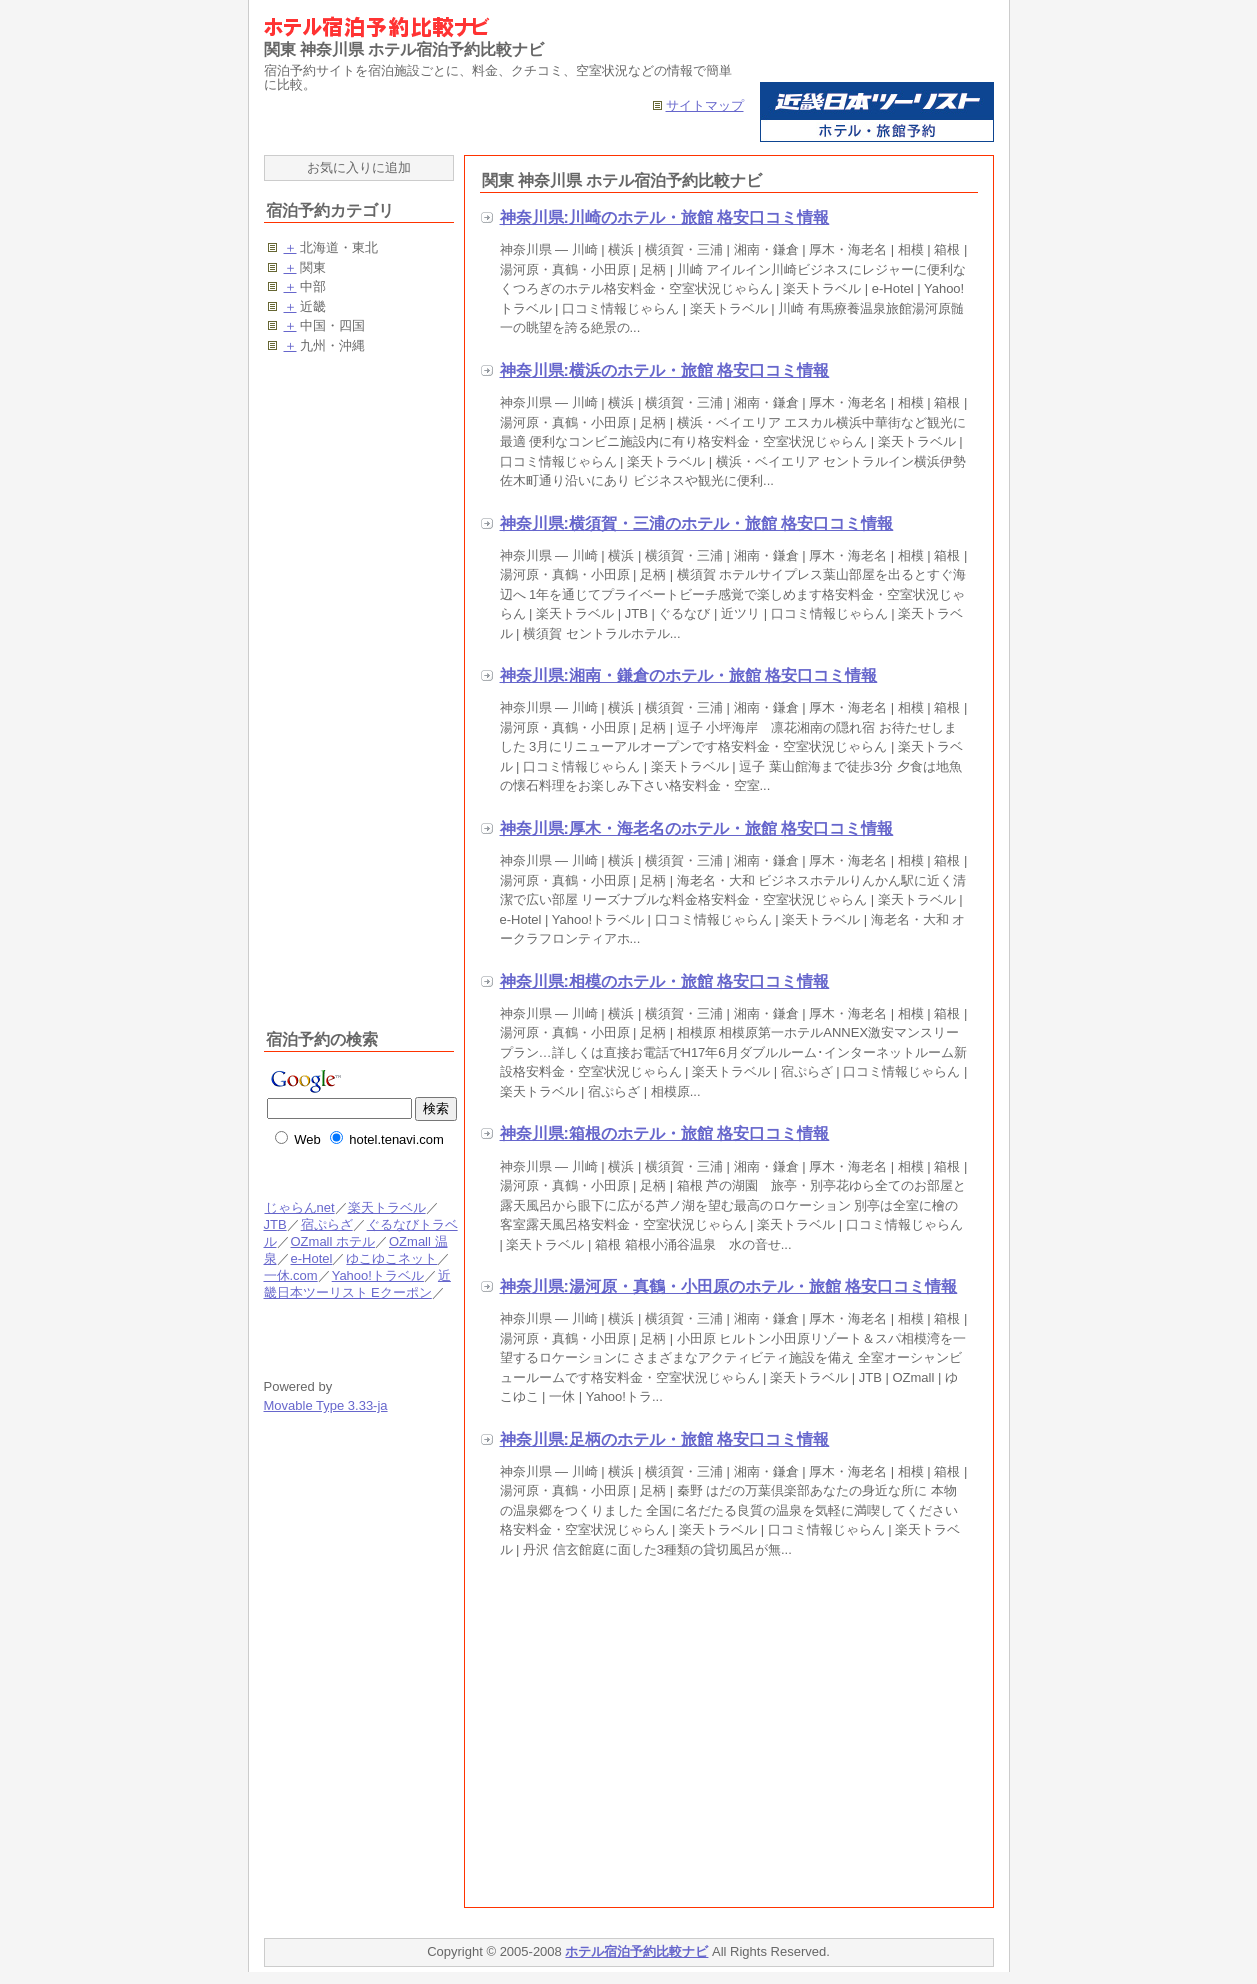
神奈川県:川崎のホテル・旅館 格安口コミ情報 (665, 217)
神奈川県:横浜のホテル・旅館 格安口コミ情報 (665, 370)
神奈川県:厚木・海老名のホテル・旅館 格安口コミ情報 (697, 828)
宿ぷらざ (326, 1224)
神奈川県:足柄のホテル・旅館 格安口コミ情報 (665, 1439)
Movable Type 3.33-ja (326, 1405)
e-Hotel (311, 1258)
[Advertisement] (648, 1737)
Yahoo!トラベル (377, 1275)
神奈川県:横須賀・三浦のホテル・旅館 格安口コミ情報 (697, 523)
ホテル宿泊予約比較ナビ (636, 1951)
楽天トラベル (387, 1207)
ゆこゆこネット (391, 1258)
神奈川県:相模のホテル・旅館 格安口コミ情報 (665, 981)
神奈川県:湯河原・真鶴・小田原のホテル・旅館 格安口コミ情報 (729, 1286)
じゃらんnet (299, 1207)
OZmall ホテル (333, 1241)
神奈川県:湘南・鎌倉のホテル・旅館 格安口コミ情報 (689, 675)
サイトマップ (705, 105)
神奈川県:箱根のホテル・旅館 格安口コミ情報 (665, 1133)
